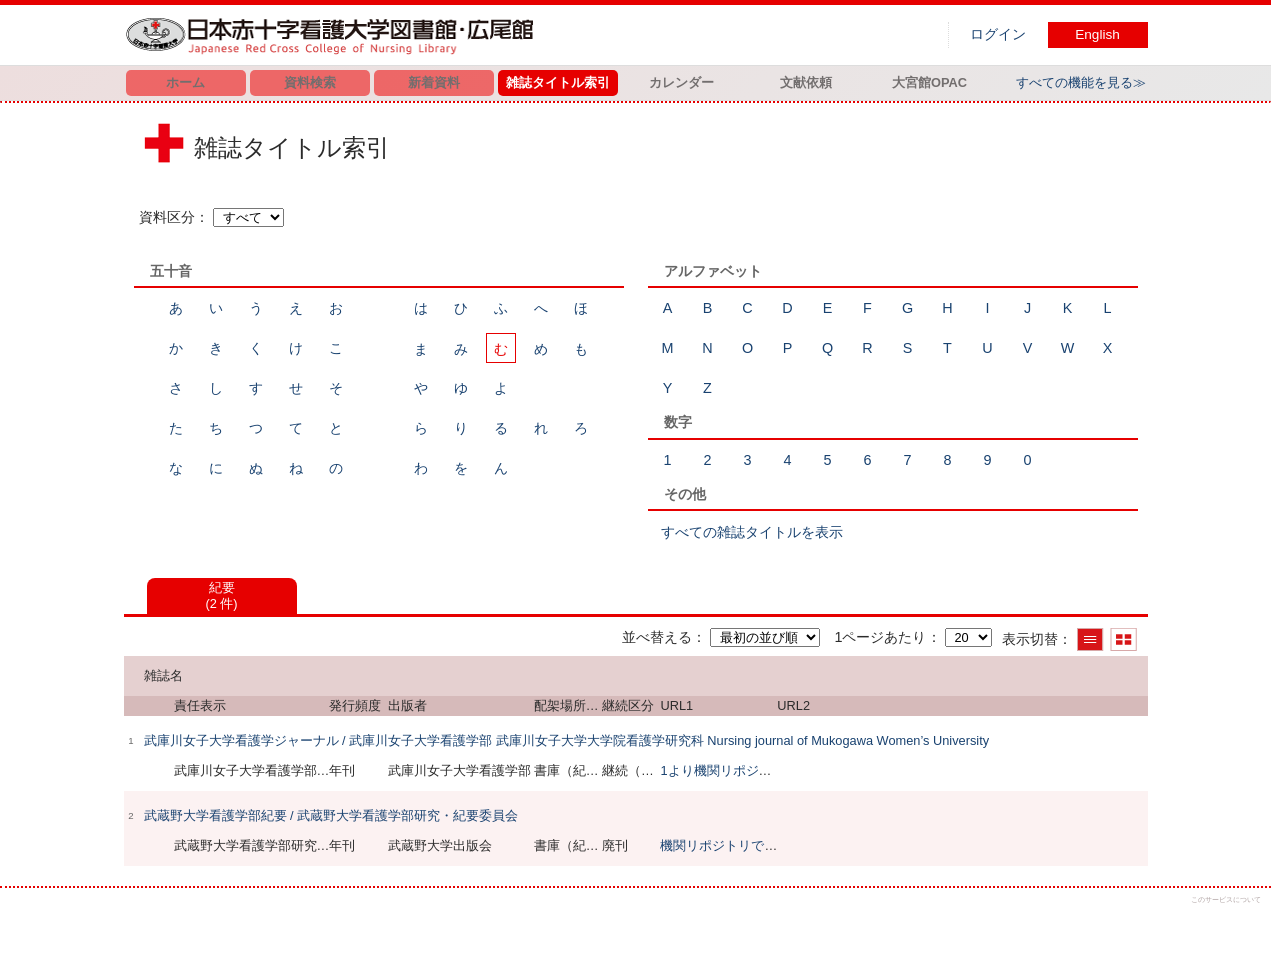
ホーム (185, 82)
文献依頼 (806, 82)
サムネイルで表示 (1123, 639)
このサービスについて (1226, 899)
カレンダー (681, 82)
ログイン (998, 34)
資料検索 (310, 82)
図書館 (334, 35)
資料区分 (167, 217)
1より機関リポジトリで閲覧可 (748, 770)
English (1097, 34)
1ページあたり (880, 637)
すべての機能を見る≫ (1081, 82)
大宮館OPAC (929, 82)
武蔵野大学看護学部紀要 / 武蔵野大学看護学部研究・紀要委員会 (331, 815)
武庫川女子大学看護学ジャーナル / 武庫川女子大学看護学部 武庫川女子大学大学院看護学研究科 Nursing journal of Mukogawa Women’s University (567, 740)
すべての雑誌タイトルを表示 (752, 532)
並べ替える (657, 637)
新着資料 (434, 82)
